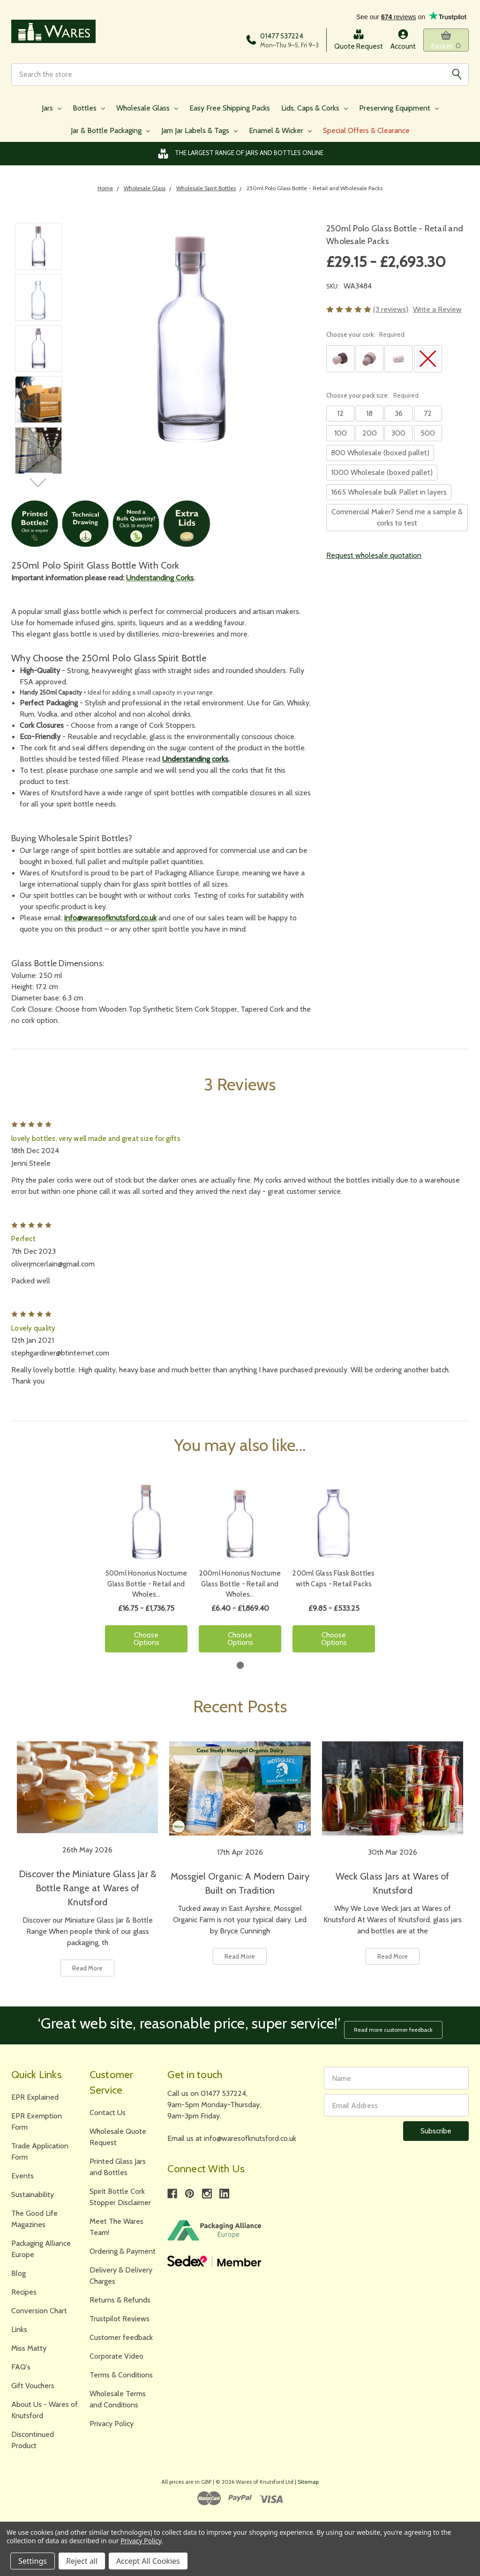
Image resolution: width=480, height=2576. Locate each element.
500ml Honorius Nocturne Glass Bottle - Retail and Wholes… (146, 1587)
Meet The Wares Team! (116, 2226)
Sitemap (308, 2480)
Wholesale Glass (147, 111)
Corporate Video (116, 2355)
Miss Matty (28, 2347)
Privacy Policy (112, 2422)
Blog (18, 2272)
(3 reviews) (390, 313)
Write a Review (437, 313)
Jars (51, 111)
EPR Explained (35, 2096)
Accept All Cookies (148, 2561)
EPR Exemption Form (36, 2120)
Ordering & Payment (123, 2250)
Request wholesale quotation (373, 559)
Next (38, 485)
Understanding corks (195, 762)
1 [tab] (240, 1668)
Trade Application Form (39, 2150)
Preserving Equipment (399, 111)
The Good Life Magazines (34, 2218)
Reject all (82, 2561)
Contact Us (108, 2111)
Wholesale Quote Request (118, 2136)
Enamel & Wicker (280, 133)
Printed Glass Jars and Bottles (118, 2166)
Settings (32, 2561)
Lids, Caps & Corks (314, 111)
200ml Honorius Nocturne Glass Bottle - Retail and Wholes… (240, 1587)
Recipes (24, 2291)
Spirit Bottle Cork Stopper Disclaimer (120, 2196)
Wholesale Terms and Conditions (118, 2398)
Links (19, 2328)
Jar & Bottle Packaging (110, 133)
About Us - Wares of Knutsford (44, 2409)
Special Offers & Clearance (366, 133)
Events (22, 2174)
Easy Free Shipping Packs (229, 111)
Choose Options (146, 1642)
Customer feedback (121, 2336)
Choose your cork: (365, 338)
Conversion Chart (39, 2309)
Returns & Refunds (120, 2299)
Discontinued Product (32, 2439)
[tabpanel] (146, 1574)
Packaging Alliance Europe (41, 2248)
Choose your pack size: (372, 398)
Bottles (89, 111)
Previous (38, 221)
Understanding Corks (160, 581)
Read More (87, 1971)
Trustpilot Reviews (120, 2317)
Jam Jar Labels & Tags (199, 133)
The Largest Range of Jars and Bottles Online (240, 157)
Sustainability (32, 2193)
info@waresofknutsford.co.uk (110, 921)
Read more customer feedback (397, 2027)
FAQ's (20, 2365)
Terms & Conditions (121, 2373)
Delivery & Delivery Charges (121, 2275)
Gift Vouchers (32, 2384)
